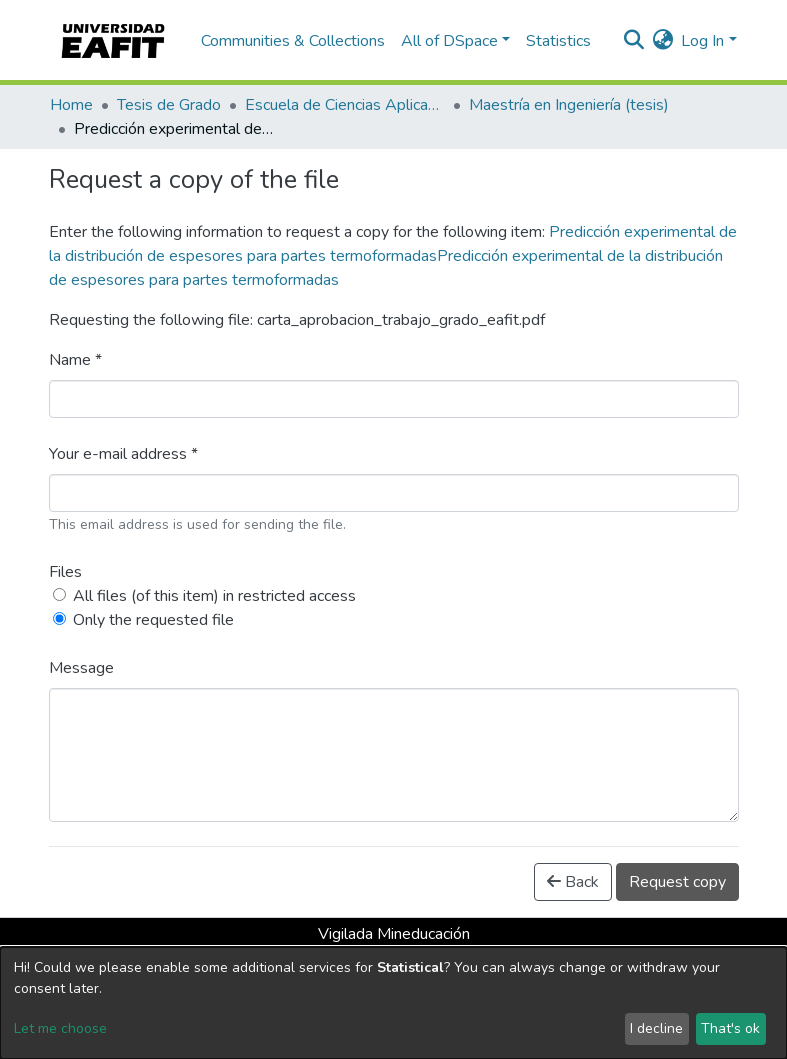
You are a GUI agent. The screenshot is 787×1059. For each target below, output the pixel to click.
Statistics (558, 41)
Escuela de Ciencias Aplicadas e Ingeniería (345, 105)
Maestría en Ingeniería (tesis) (569, 105)
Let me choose (60, 1028)
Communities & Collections (293, 41)
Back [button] (573, 882)
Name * (75, 360)
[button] (662, 41)
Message (81, 668)
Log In (702, 41)
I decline (656, 1028)
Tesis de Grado (169, 105)
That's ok (730, 1028)
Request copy (677, 882)
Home (71, 105)
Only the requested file (153, 620)
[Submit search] (633, 41)
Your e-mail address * (123, 454)
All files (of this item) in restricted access (214, 596)
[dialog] (393, 1003)
